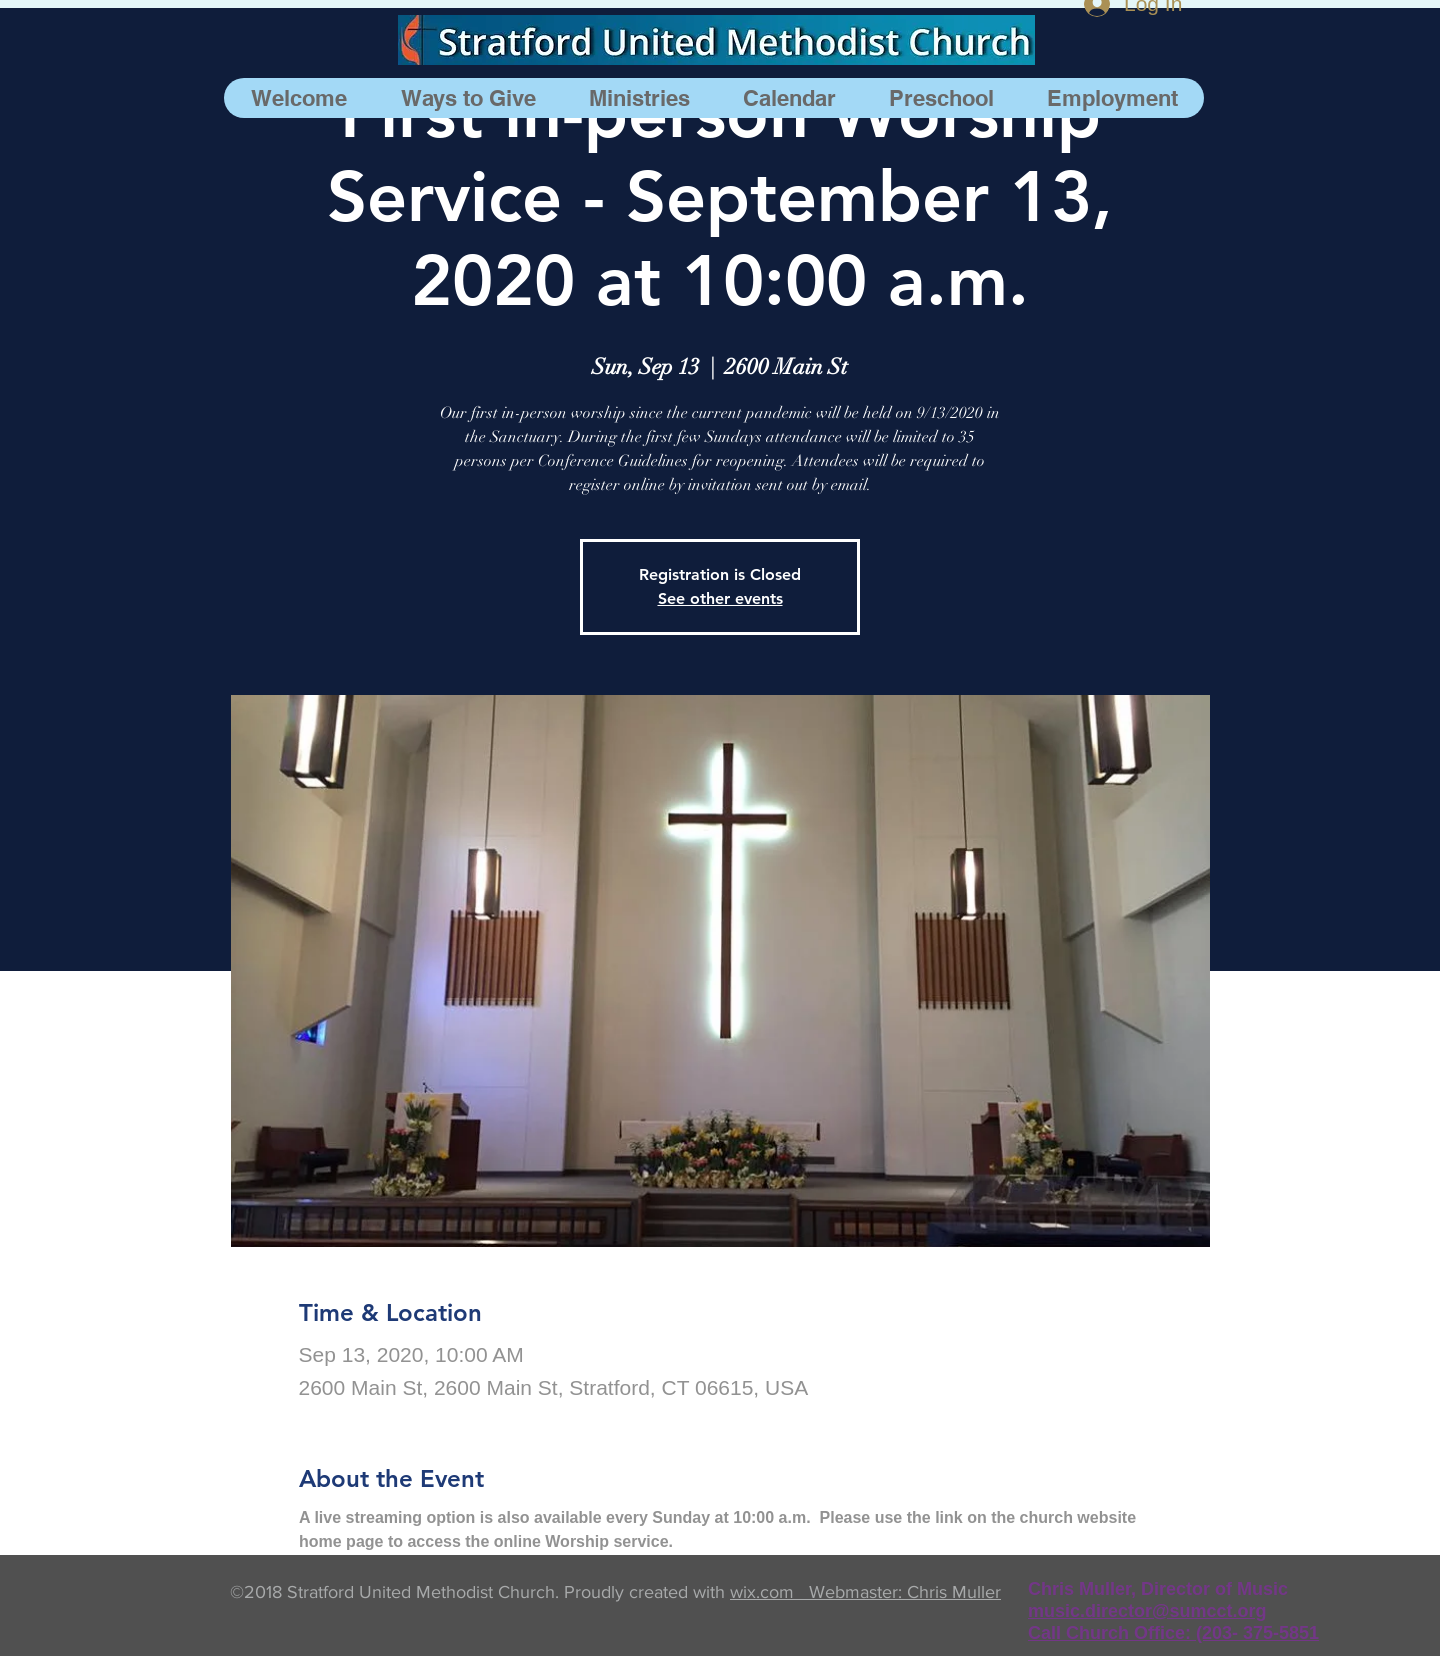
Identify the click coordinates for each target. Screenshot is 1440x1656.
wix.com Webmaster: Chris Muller (865, 1592)
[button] (639, 98)
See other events (720, 598)
